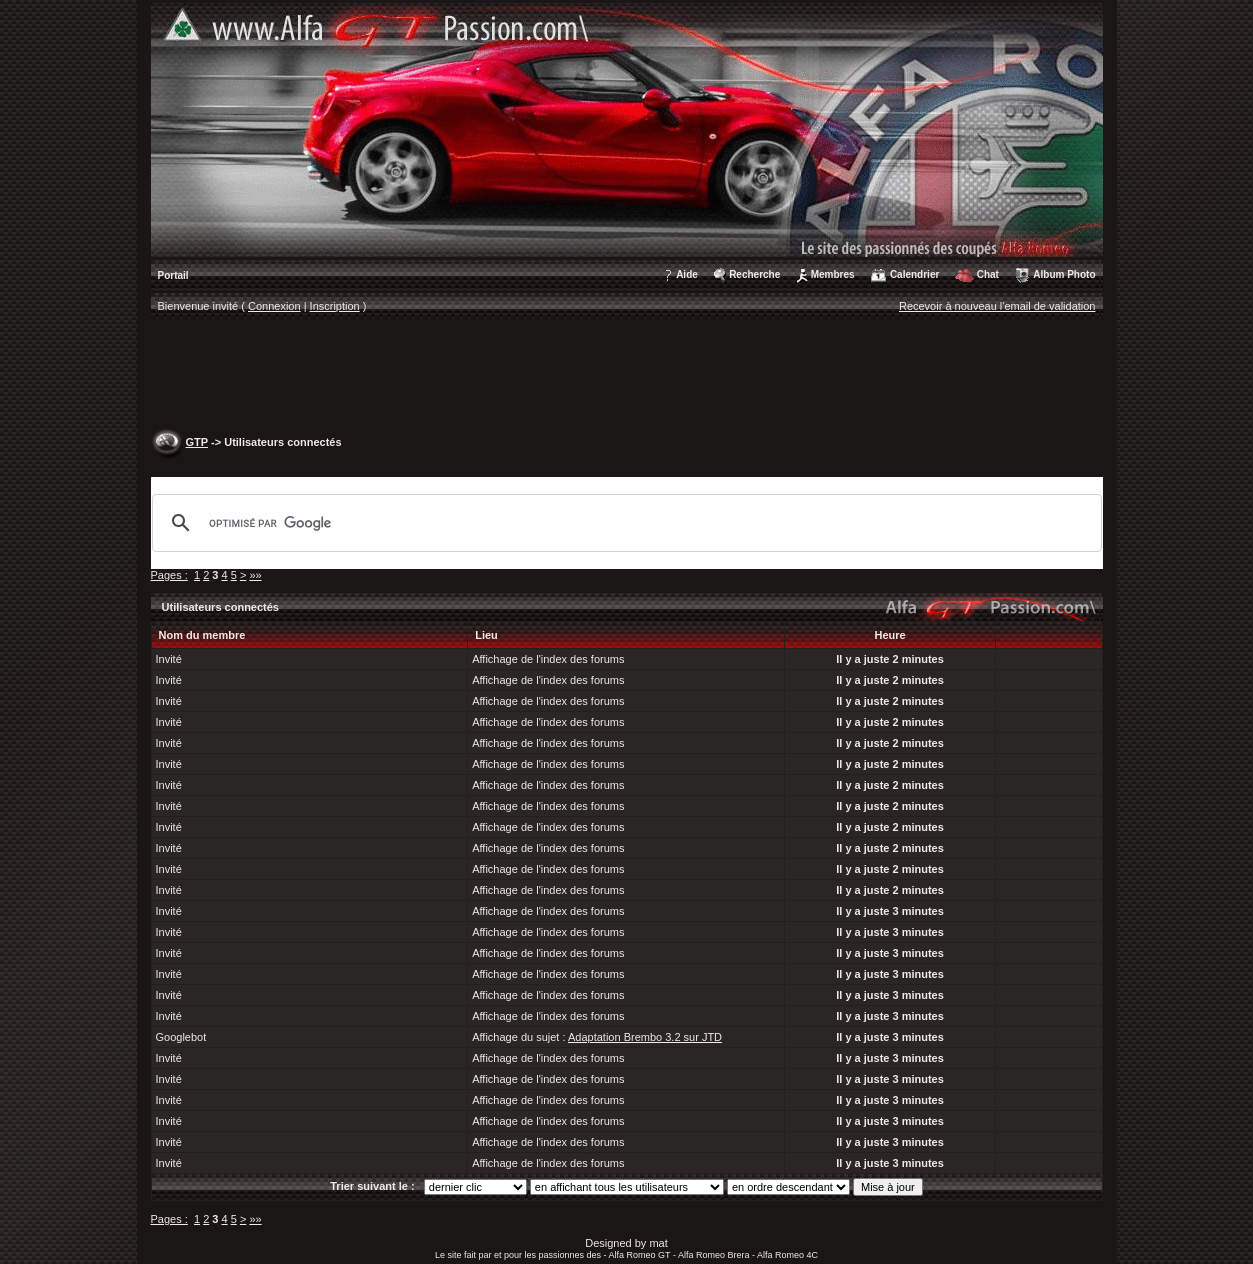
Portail (173, 275)
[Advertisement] (627, 376)
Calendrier (914, 274)
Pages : (169, 575)
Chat (988, 274)
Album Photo (1064, 274)
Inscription (335, 306)
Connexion (274, 306)
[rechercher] (624, 523)
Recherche (754, 274)
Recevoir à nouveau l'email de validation (997, 306)
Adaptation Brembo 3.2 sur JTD (645, 1037)
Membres (833, 274)
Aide (687, 274)
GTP (197, 442)
